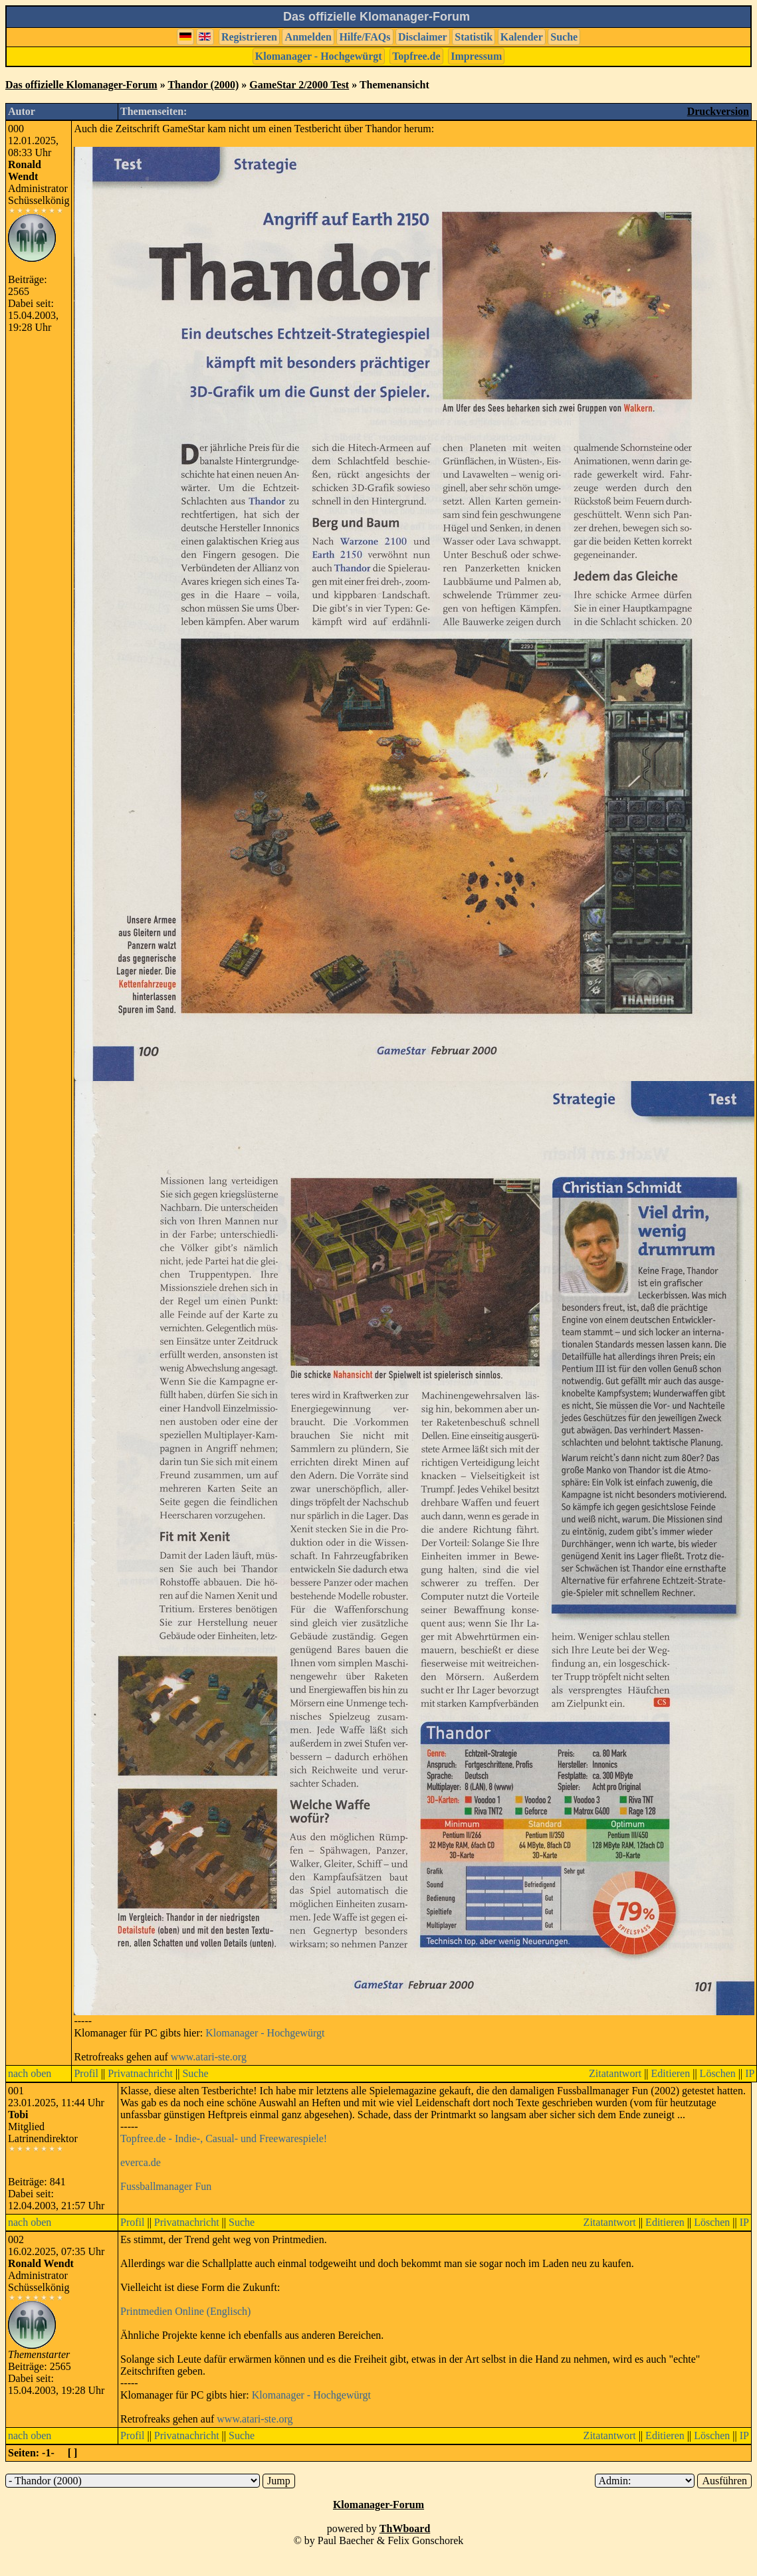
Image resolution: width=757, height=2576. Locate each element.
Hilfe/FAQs (364, 37)
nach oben (29, 2073)
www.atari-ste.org (209, 2056)
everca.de (140, 2162)
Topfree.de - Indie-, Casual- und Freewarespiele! (223, 2138)
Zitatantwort (615, 2073)
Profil (86, 2073)
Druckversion (718, 111)
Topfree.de (416, 56)
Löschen (718, 2073)
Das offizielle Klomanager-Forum (81, 84)
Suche (564, 37)
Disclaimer (422, 37)
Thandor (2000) (203, 84)
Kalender (521, 37)
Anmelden (308, 37)
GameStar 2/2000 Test (299, 84)
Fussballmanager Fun (165, 2186)
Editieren (671, 2073)
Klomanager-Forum (378, 2504)
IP (749, 2073)
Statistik (473, 37)
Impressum (476, 56)
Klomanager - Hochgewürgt (318, 56)
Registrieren (249, 37)
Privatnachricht (140, 2073)
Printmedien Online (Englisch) (185, 2311)
